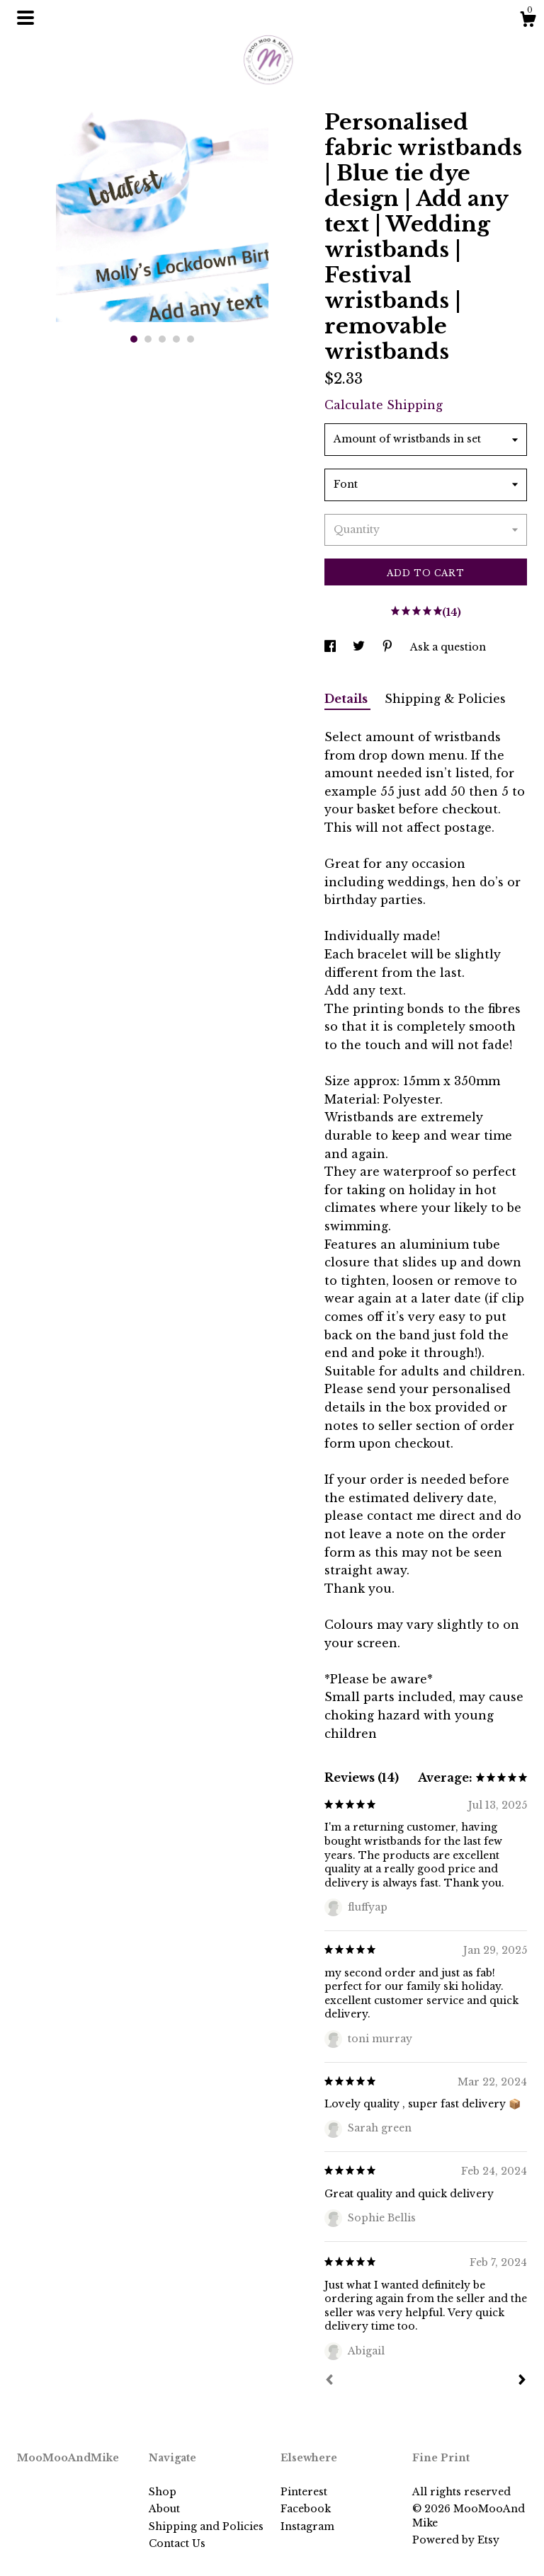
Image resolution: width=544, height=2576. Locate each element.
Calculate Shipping (383, 405)
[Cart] (528, 21)
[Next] (522, 2381)
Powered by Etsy (455, 2540)
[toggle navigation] (25, 18)
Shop (162, 2491)
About (164, 2508)
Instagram (307, 2526)
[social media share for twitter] (360, 647)
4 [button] (176, 339)
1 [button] (133, 339)
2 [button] (148, 339)
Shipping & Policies (445, 699)
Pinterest (303, 2491)
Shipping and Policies (206, 2526)
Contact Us (177, 2543)
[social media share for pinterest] (389, 647)
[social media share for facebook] (331, 647)
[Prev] (329, 2381)
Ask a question (448, 647)
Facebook (305, 2508)
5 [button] (190, 339)
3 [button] (162, 339)
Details (347, 699)
